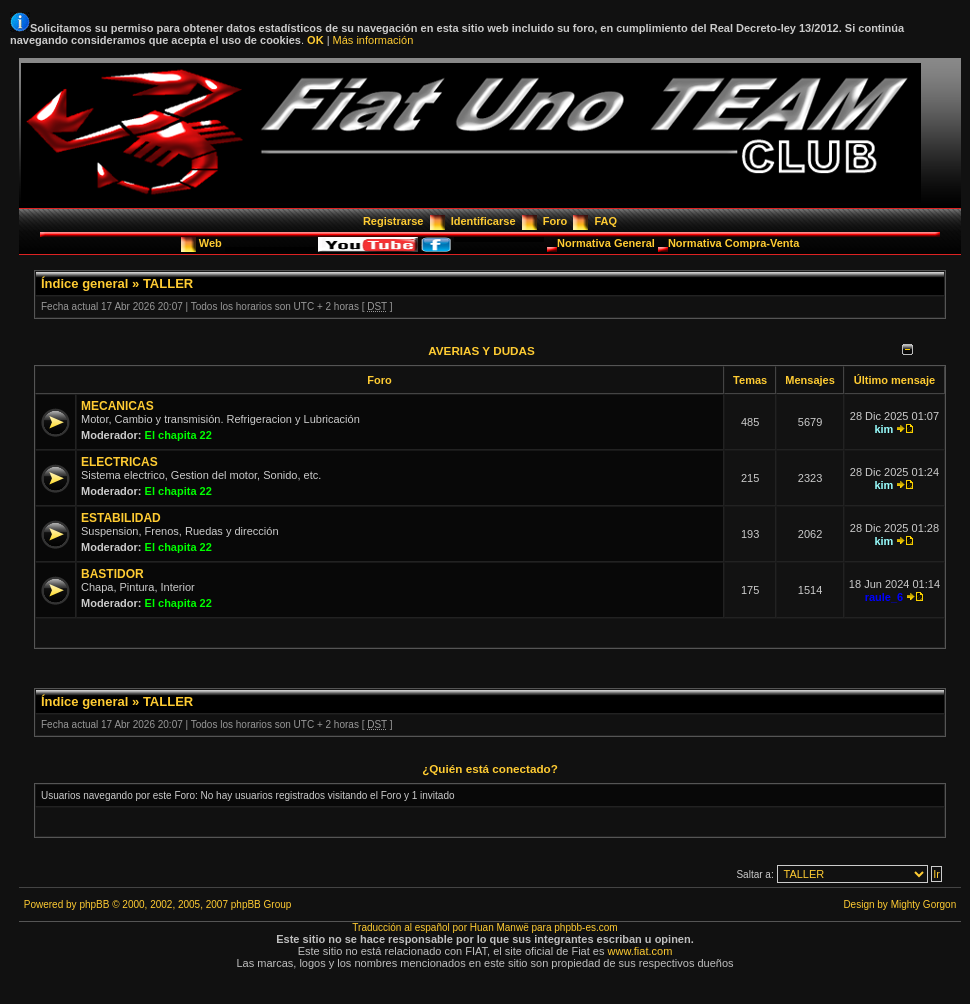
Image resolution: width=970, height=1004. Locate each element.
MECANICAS (117, 406)
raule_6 (884, 597)
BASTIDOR (112, 574)
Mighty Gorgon (924, 904)
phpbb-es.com (585, 927)
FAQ (605, 221)
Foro (555, 221)
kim (883, 429)
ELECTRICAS (119, 462)
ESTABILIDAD (121, 518)
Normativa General (607, 243)
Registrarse (393, 221)
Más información (373, 40)
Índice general (84, 283)
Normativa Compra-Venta (733, 243)
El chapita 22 (178, 435)
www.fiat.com (640, 951)
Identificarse (483, 221)
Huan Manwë (499, 927)
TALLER (168, 283)
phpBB (94, 904)
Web (212, 243)
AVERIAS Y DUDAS (481, 350)
